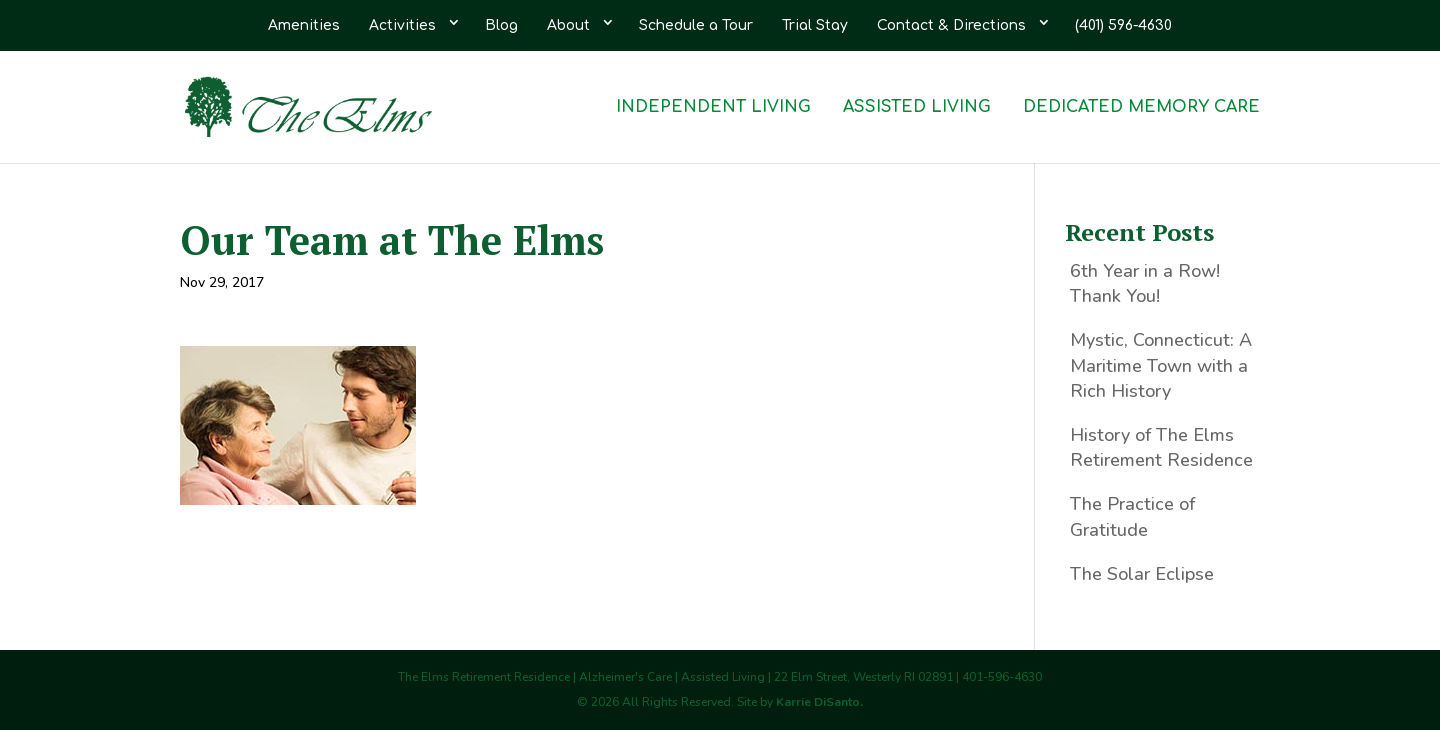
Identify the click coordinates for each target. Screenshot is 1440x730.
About (568, 25)
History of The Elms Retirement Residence (1161, 447)
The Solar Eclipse (1142, 574)
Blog (501, 25)
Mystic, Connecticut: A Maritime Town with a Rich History (1161, 365)
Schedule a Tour (696, 25)
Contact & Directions (951, 25)
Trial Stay (815, 25)
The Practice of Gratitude (1132, 516)
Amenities (304, 25)
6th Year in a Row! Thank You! (1145, 283)
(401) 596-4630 (1123, 25)
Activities (402, 25)
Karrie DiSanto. (819, 702)
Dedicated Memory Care (1141, 108)
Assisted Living (917, 108)
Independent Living (713, 108)
